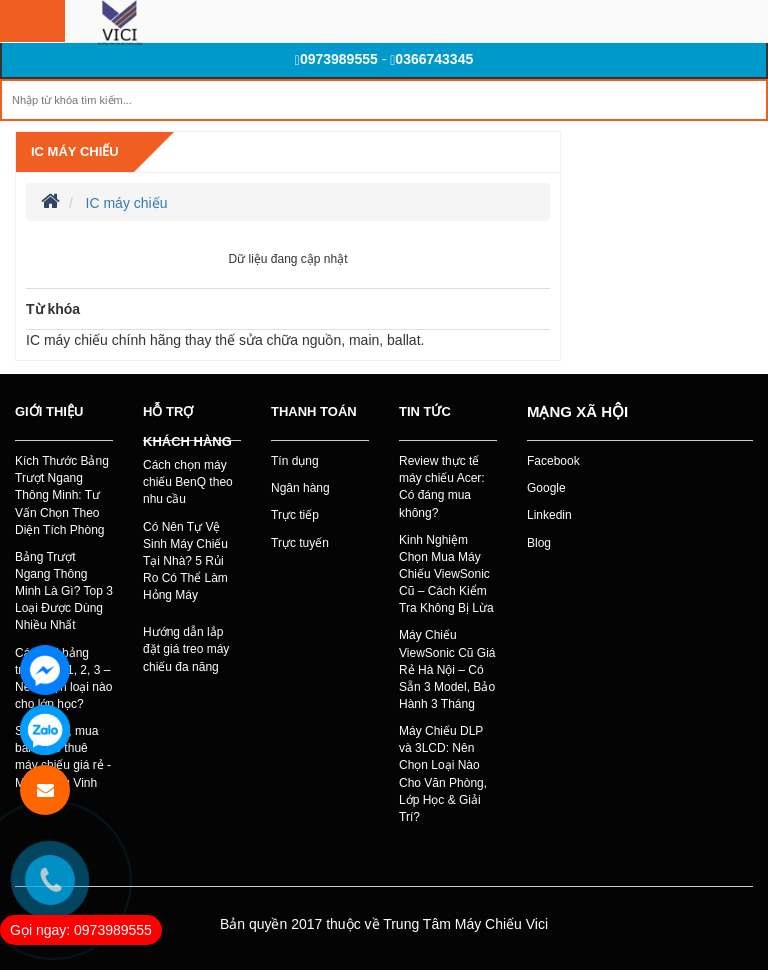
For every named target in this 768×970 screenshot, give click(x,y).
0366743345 (431, 59)
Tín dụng (295, 461)
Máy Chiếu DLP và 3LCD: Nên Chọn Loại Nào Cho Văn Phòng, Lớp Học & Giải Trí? (443, 774)
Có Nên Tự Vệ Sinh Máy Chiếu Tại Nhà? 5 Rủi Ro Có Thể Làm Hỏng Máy (185, 561)
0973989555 (336, 59)
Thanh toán (314, 411)
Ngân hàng (300, 488)
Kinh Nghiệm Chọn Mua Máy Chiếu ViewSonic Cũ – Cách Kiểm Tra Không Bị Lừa (446, 574)
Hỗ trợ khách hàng (187, 426)
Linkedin (549, 515)
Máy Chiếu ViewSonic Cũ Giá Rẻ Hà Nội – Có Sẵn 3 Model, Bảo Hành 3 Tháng (447, 669)
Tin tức (425, 411)
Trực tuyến (300, 543)
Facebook (553, 461)
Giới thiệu (49, 411)
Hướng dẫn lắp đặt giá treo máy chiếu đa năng (186, 649)
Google (546, 488)
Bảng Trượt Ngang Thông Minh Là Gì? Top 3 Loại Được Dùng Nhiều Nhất (64, 591)
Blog (539, 543)
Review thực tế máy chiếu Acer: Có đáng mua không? (442, 486)
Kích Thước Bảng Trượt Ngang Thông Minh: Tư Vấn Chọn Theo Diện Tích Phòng (62, 495)
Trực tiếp (295, 515)
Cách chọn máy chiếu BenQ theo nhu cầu (188, 482)
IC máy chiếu (75, 151)
